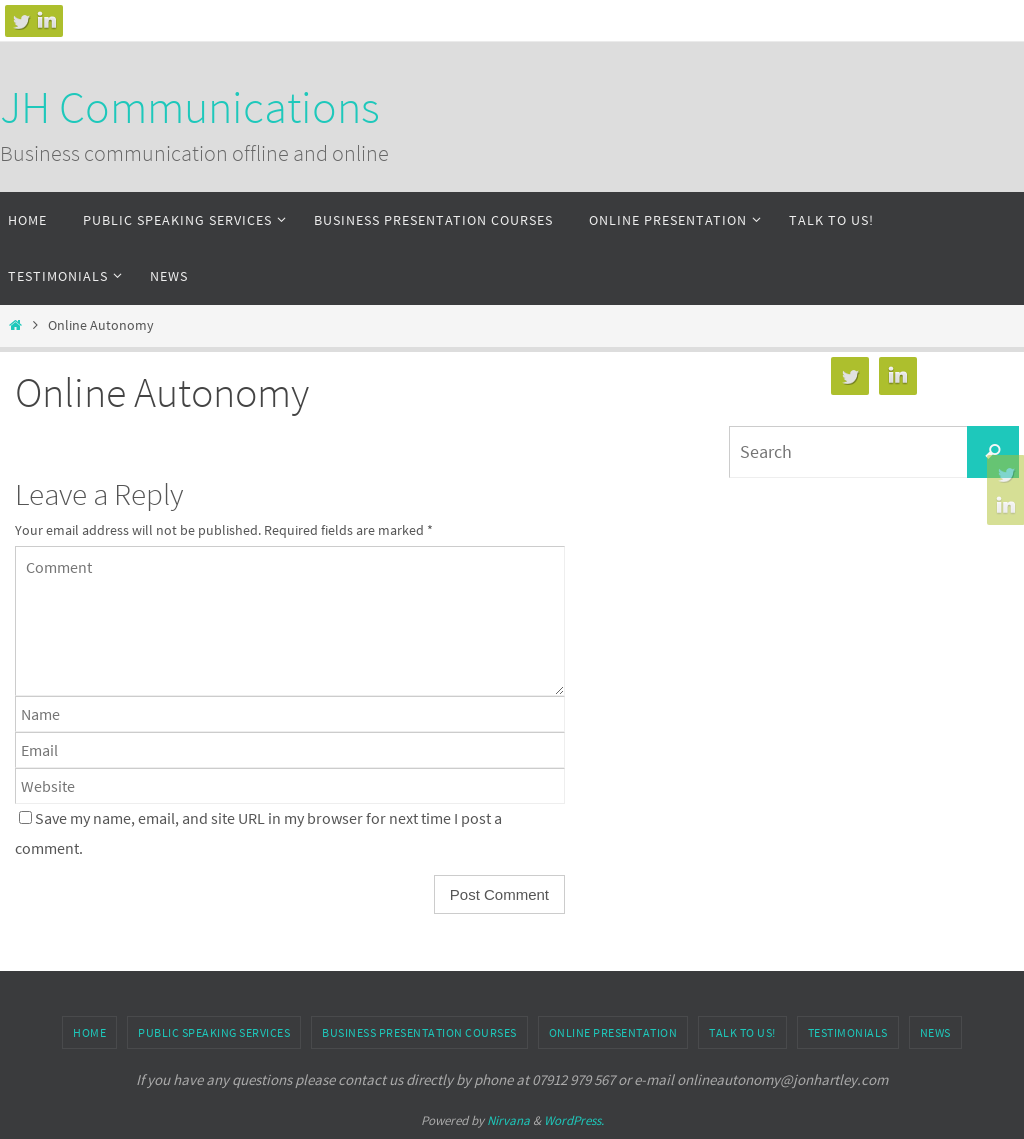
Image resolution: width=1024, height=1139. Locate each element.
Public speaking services (214, 1032)
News (935, 1032)
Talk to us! (742, 1032)
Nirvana (508, 1120)
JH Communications (190, 107)
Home (89, 1032)
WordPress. (574, 1120)
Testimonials (848, 1032)
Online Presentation (613, 1032)
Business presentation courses (419, 1032)
